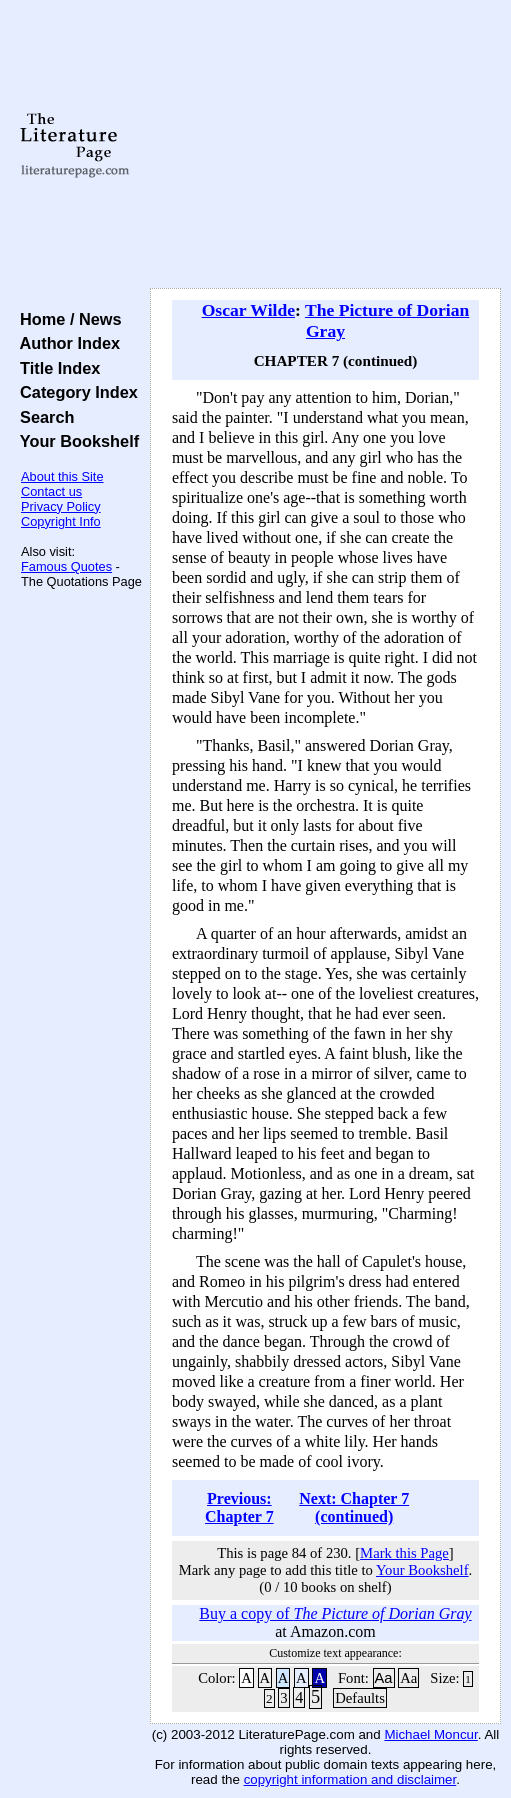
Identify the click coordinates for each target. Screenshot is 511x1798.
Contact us (51, 491)
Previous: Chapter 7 (239, 1507)
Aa (384, 1678)
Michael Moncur (430, 1734)
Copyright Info (61, 521)
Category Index (74, 392)
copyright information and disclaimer (350, 1779)
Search (42, 417)
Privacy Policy (61, 506)
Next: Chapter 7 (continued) (354, 1507)
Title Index (55, 368)
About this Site (62, 476)
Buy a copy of (335, 1613)
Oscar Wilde (248, 310)
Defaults (360, 1698)
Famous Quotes (66, 566)
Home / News (66, 319)
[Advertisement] (325, 145)
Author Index (65, 343)
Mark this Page (404, 1553)
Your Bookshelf (75, 441)
